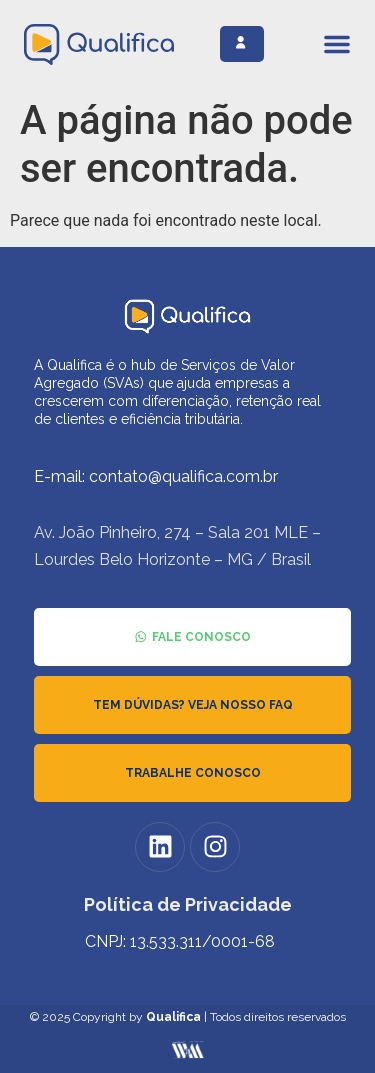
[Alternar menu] (337, 44)
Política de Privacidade (188, 904)
